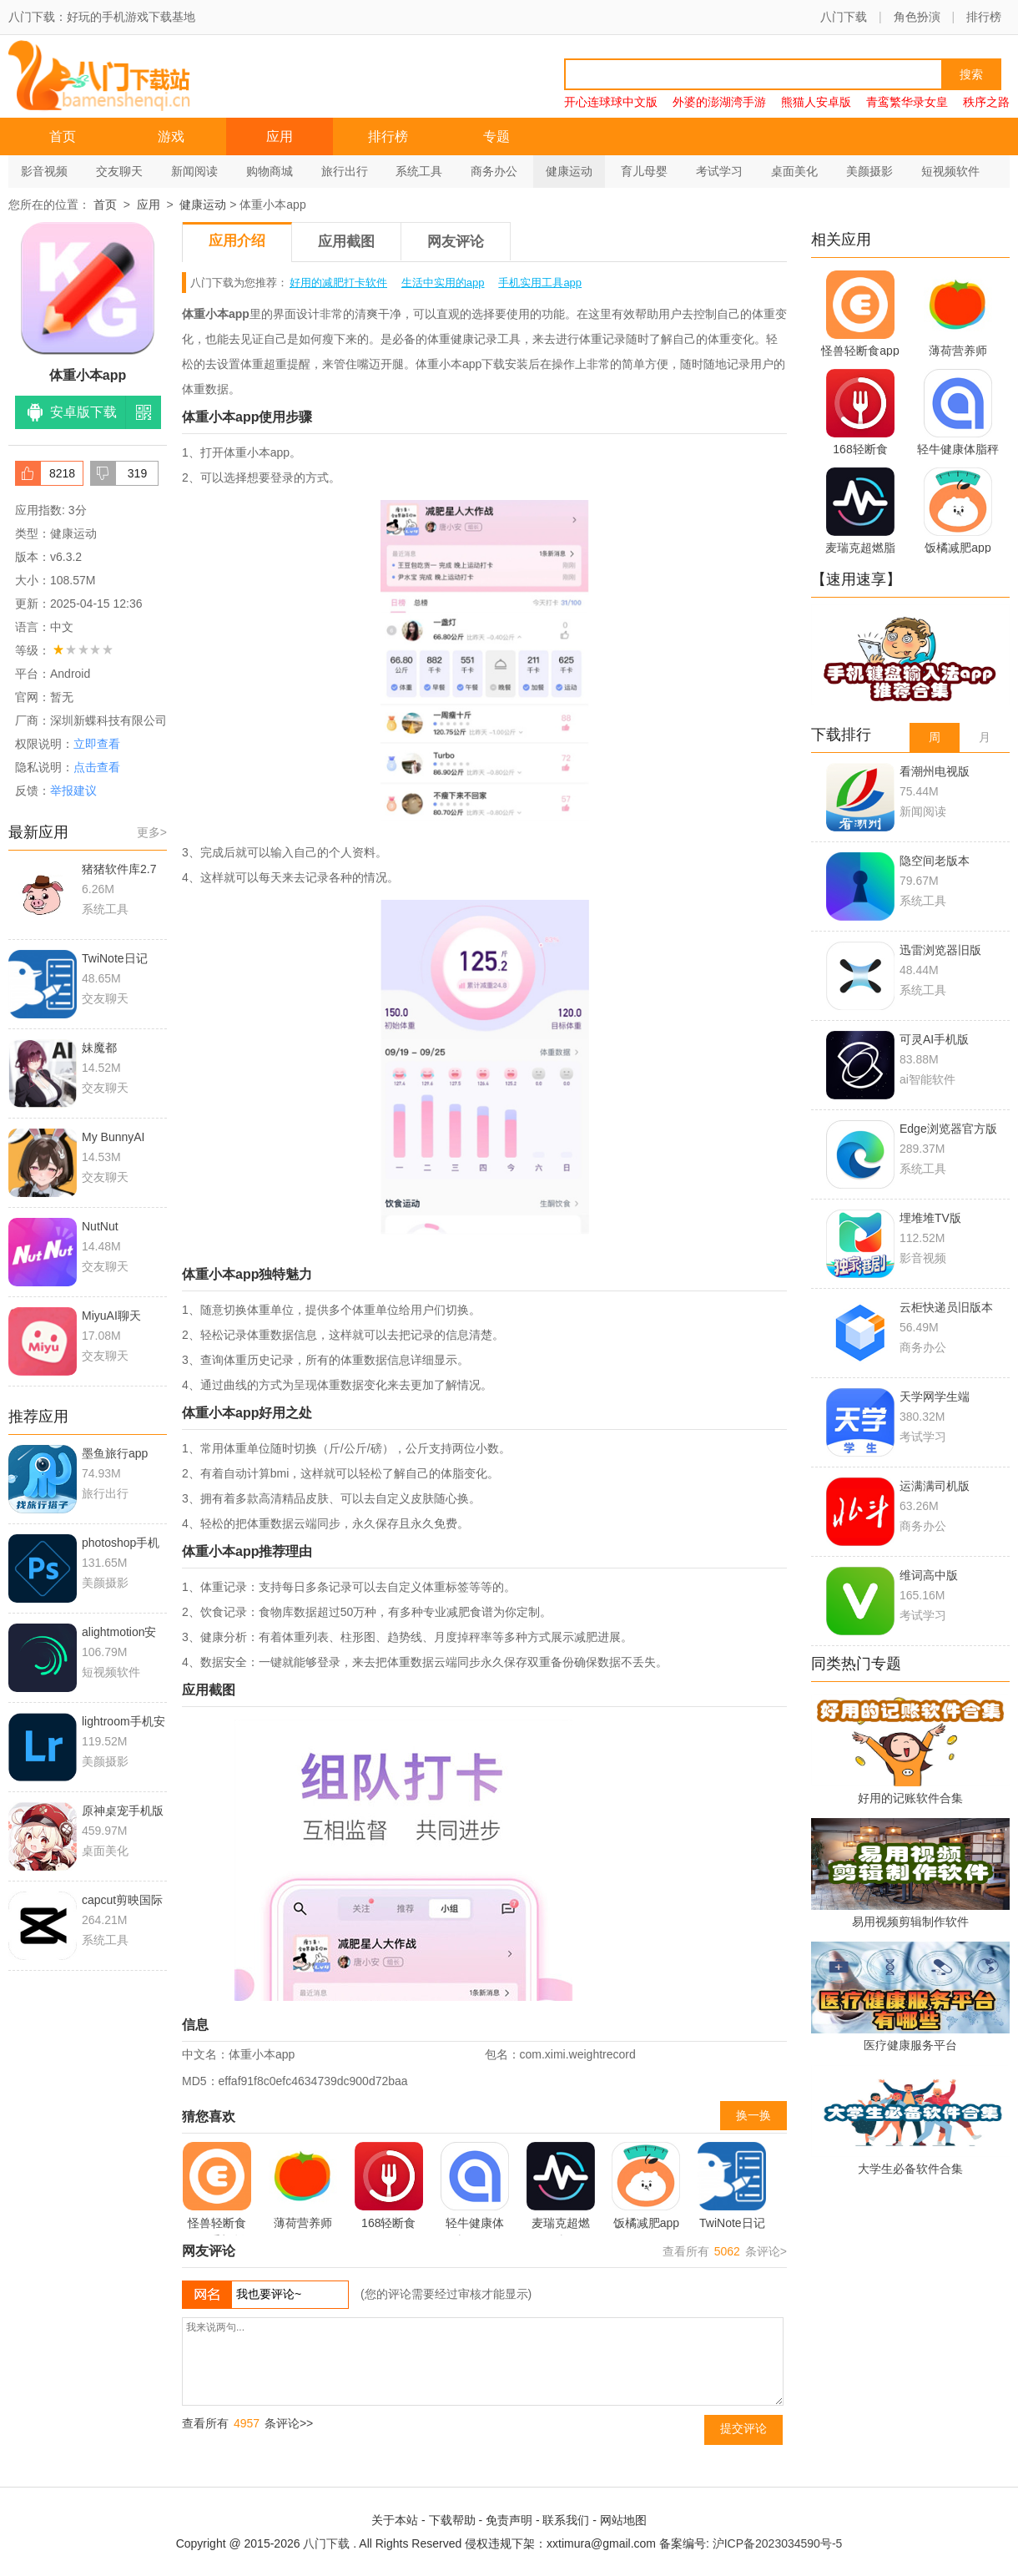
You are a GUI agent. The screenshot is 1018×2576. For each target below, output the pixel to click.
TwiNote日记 (732, 2186)
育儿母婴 (644, 171)
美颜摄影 (869, 171)
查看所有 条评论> (725, 2251)
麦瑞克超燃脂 (561, 2188)
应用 (279, 136)
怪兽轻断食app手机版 (217, 2188)
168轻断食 (389, 2186)
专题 (496, 136)
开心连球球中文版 (611, 102)
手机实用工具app (540, 282)
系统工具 (419, 171)
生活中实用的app (443, 282)
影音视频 (44, 171)
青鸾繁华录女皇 (907, 102)
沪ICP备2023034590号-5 (778, 2543)
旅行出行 (344, 171)
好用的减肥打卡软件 (338, 282)
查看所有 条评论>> (247, 2423)
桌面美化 (794, 171)
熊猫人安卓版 (816, 102)
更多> (152, 832)
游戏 (171, 136)
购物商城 (269, 171)
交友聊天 (119, 171)
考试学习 (719, 171)
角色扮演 (917, 16)
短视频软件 (950, 171)
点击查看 (96, 767)
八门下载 (843, 16)
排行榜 (983, 16)
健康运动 (569, 171)
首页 (62, 136)
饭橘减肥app (646, 2186)
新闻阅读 (194, 171)
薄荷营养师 (303, 2186)
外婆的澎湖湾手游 (719, 102)
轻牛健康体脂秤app (475, 2188)
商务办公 (494, 171)
